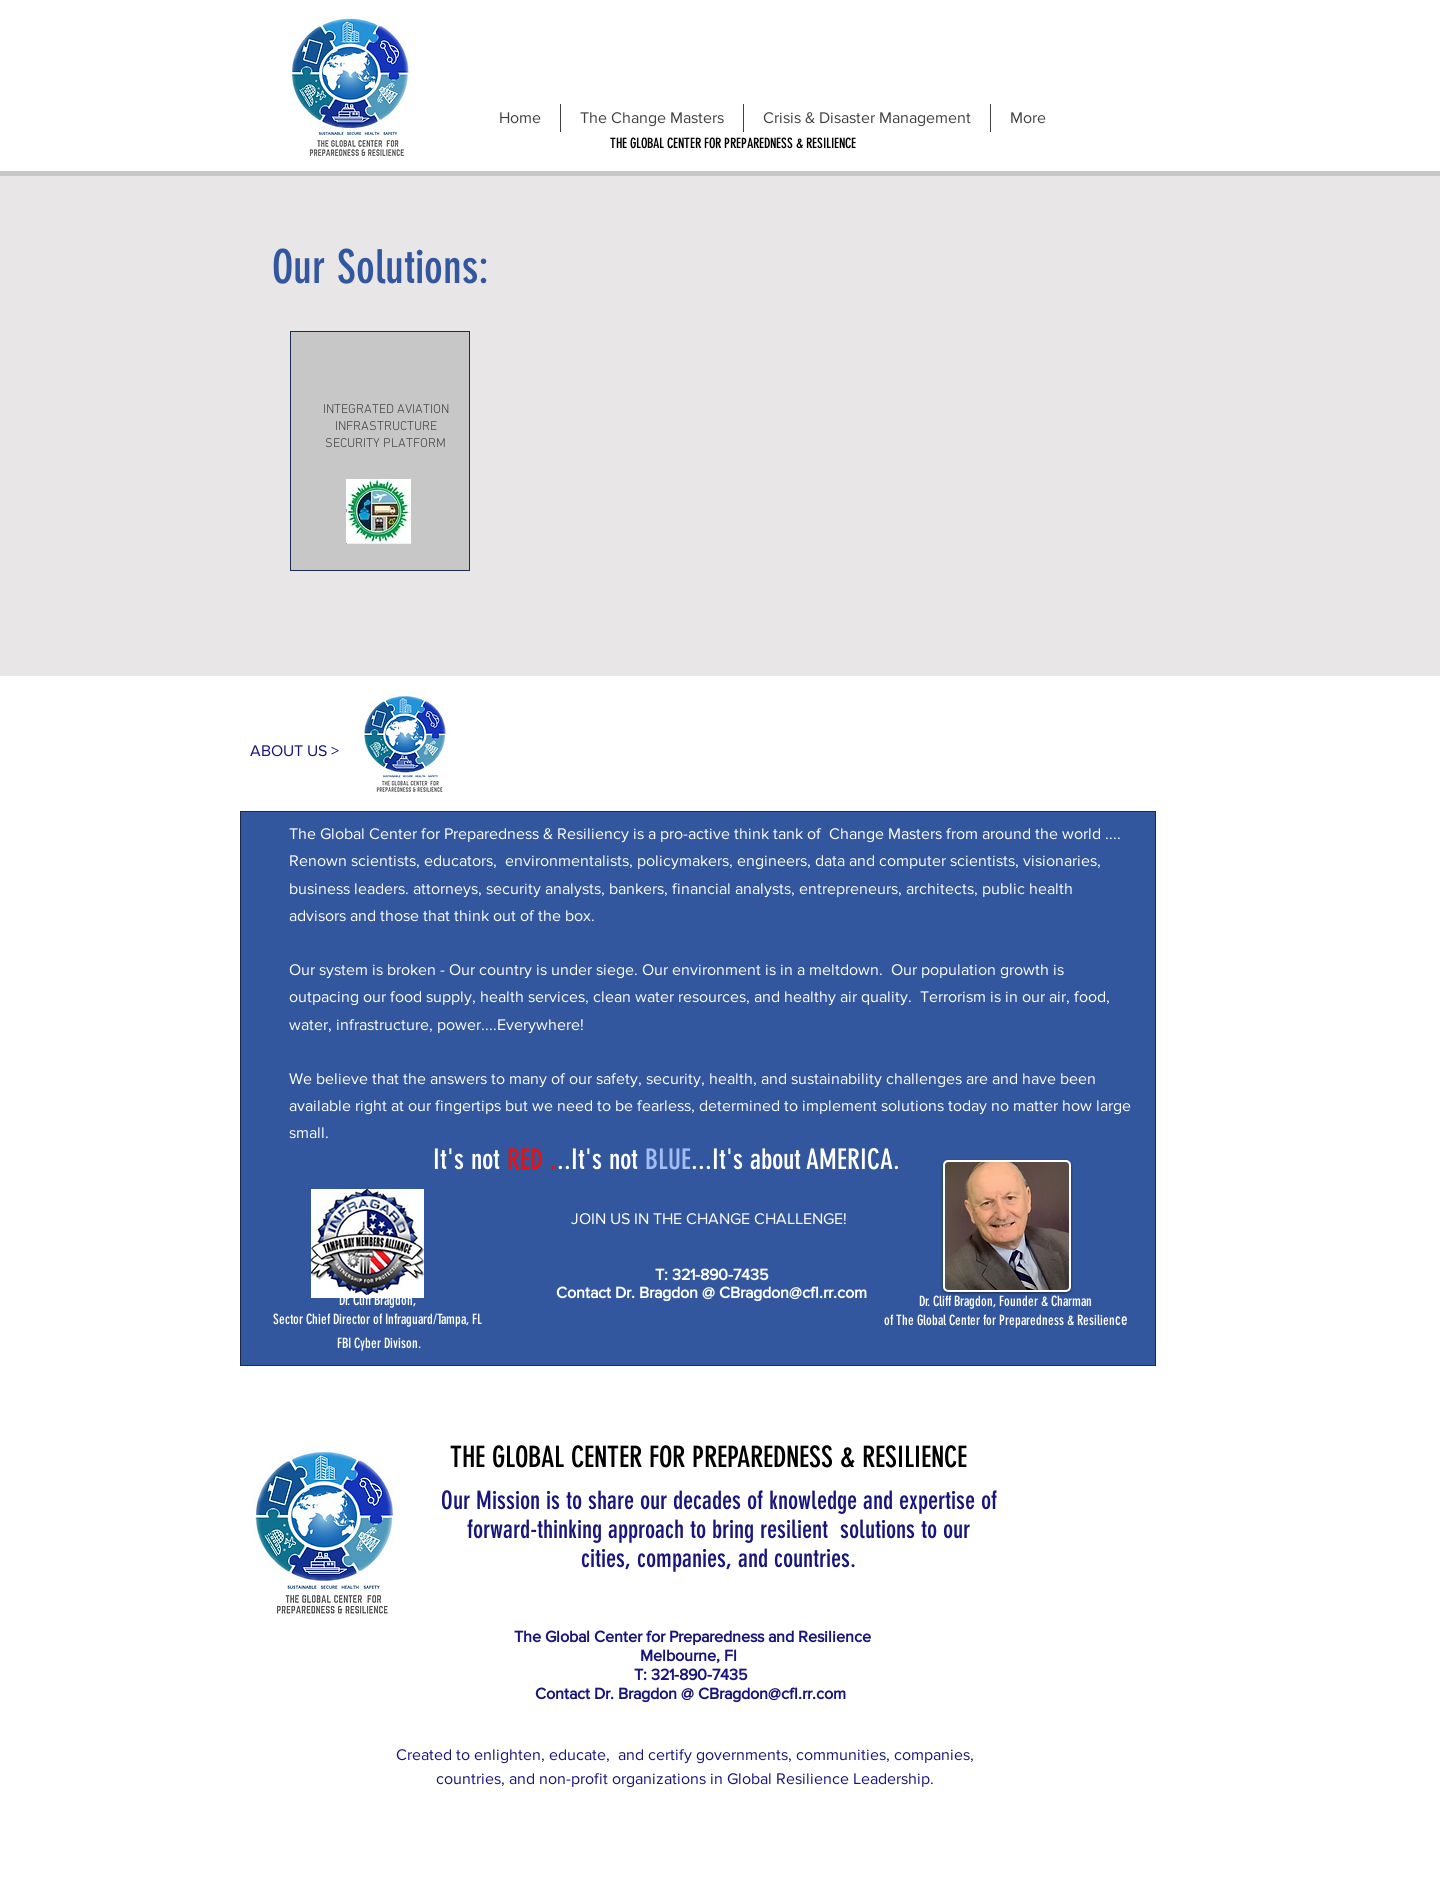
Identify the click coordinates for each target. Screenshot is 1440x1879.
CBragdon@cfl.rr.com (793, 1292)
